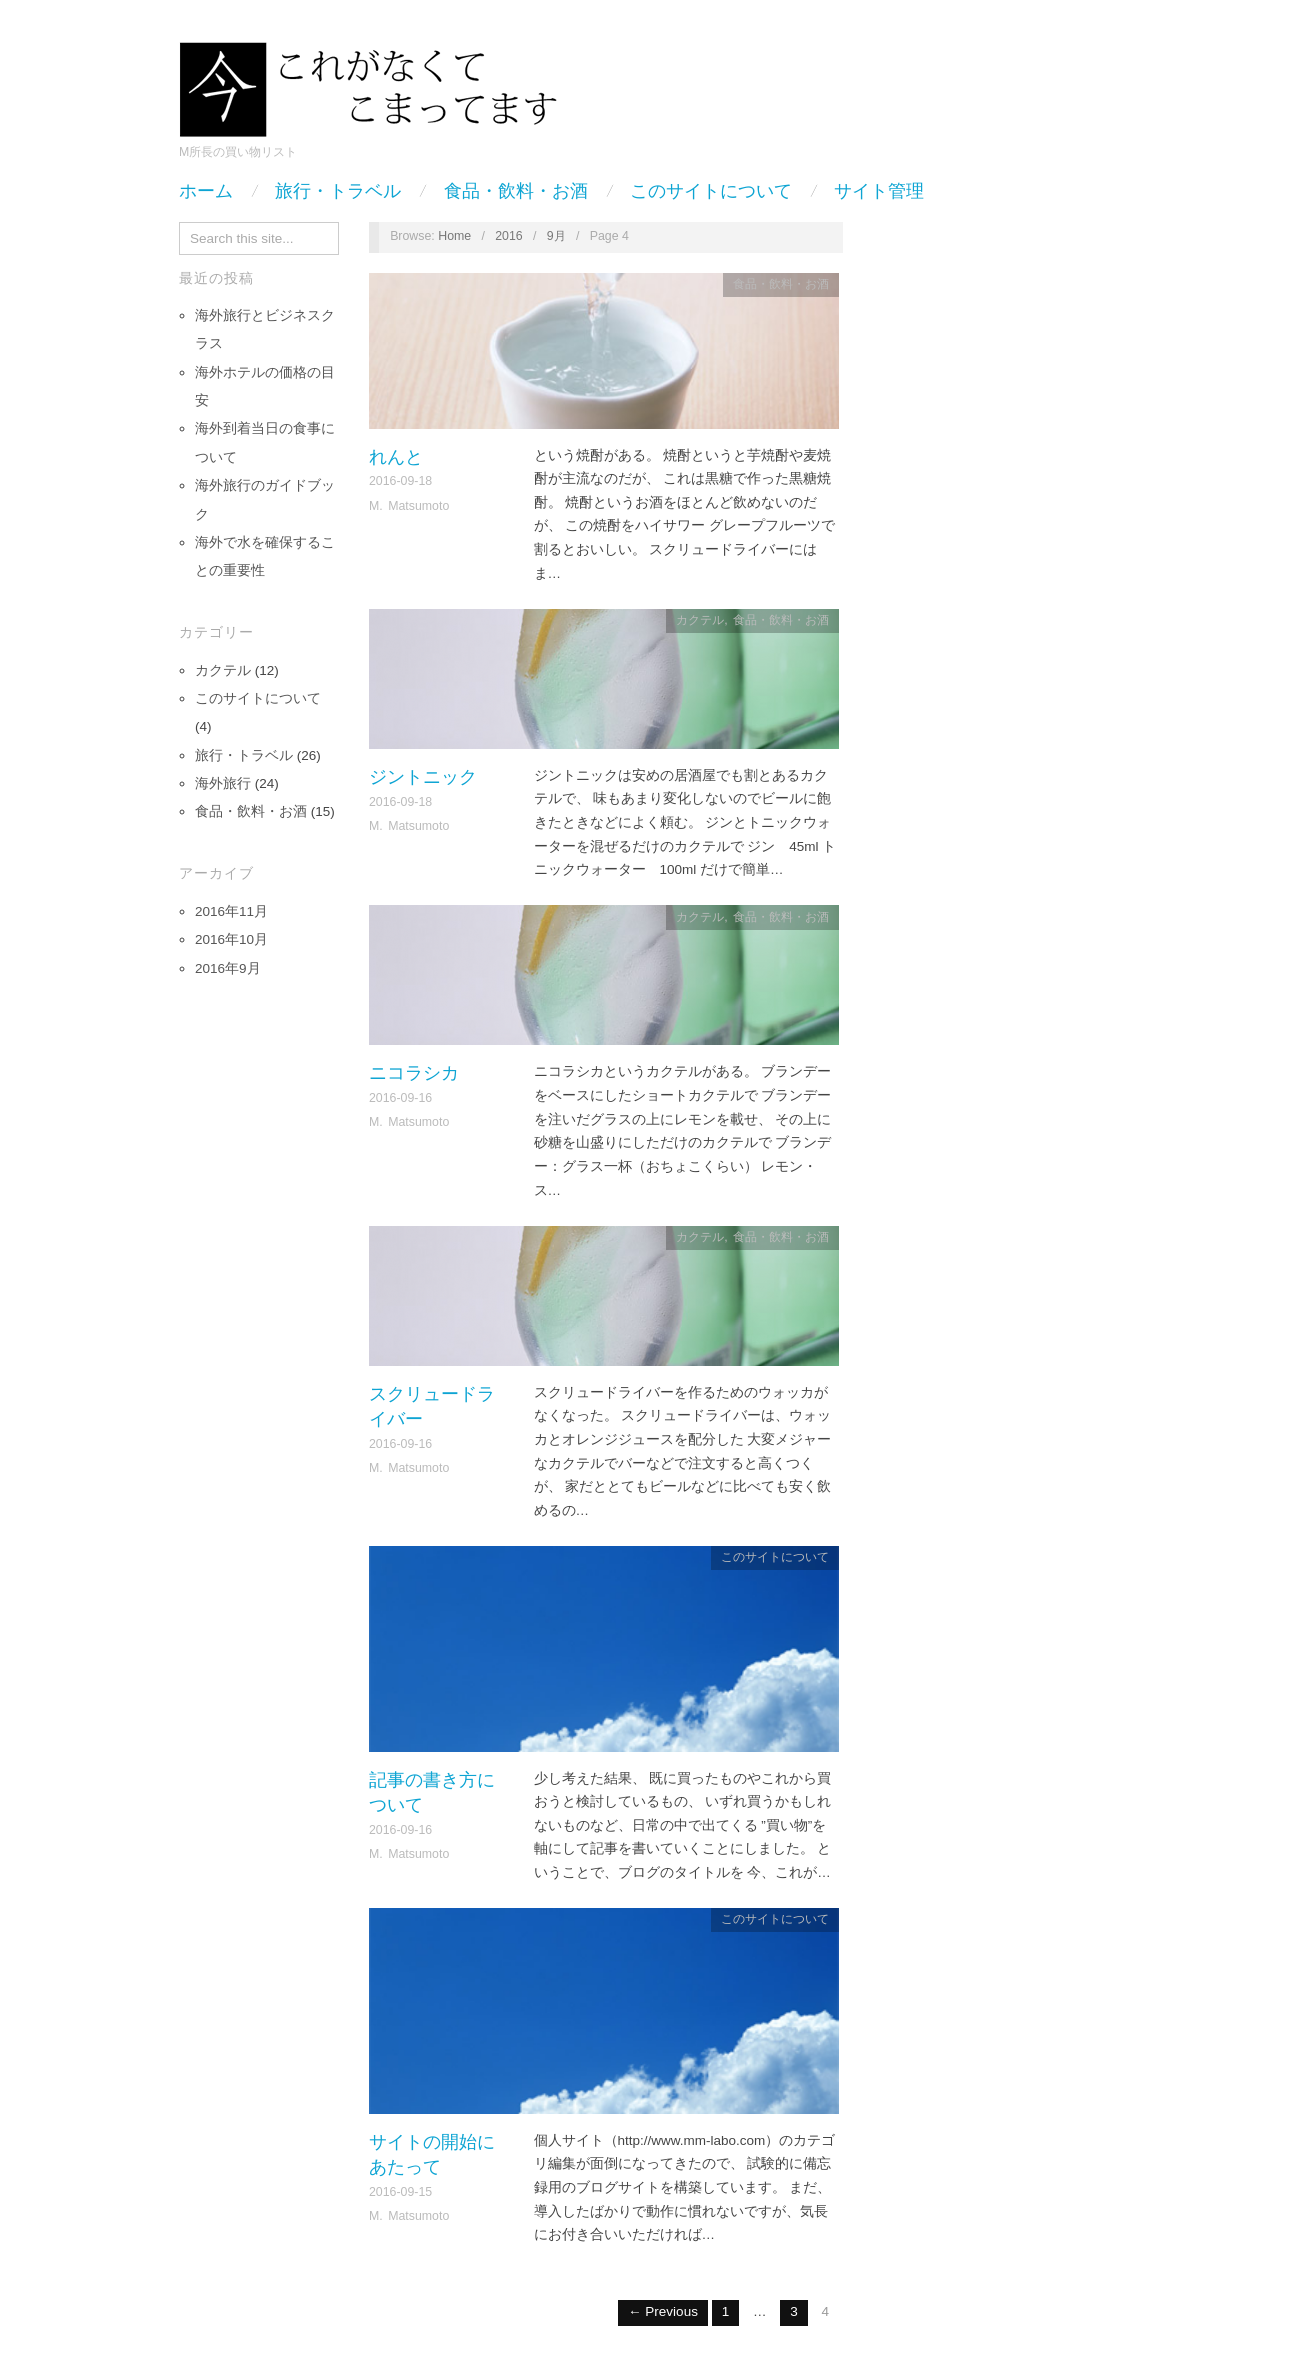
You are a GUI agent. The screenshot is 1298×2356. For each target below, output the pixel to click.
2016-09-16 (400, 1098)
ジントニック (423, 776)
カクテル (223, 670)
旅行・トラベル (338, 191)
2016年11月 (231, 911)
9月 (556, 236)
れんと (396, 456)
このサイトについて (711, 191)
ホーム (206, 191)
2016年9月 (228, 968)
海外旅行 (223, 783)
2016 (509, 236)
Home (454, 236)
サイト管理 (879, 191)
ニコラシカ (414, 1072)
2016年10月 (231, 939)
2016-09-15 (400, 2192)
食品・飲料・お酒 (516, 191)
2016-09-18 (400, 481)
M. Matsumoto (409, 506)
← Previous (663, 2311)
